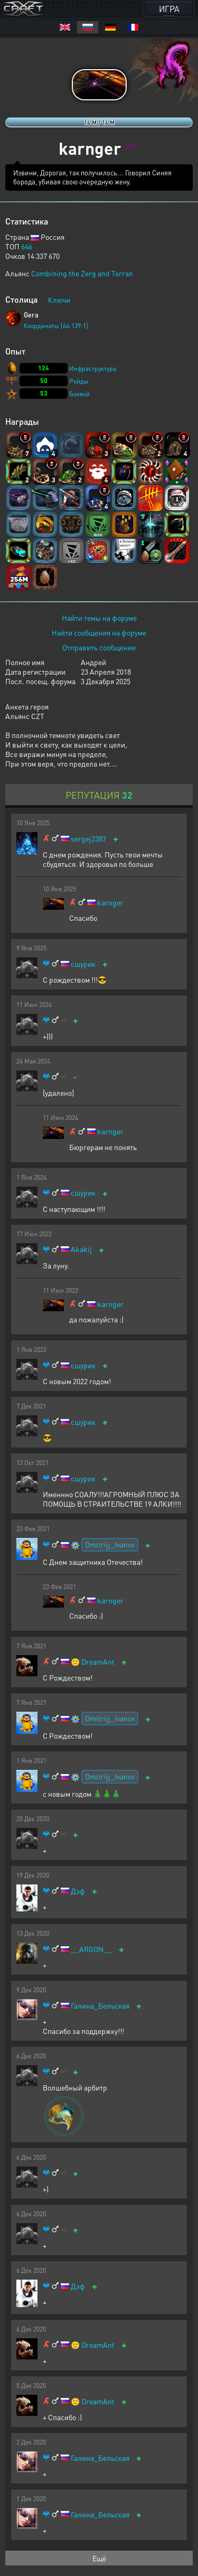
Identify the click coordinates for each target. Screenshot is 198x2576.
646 (26, 246)
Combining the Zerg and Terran (82, 273)
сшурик (83, 963)
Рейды (79, 381)
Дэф (78, 1891)
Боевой (79, 394)
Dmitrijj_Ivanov (110, 1544)
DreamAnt (98, 1661)
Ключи (59, 299)
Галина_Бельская (100, 2005)
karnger (110, 902)
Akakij (81, 1249)
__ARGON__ (91, 1949)
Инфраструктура (92, 368)
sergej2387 (88, 838)
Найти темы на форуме (99, 617)
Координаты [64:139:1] (56, 326)
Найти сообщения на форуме (99, 632)
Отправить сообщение (99, 647)
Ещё (99, 2558)
